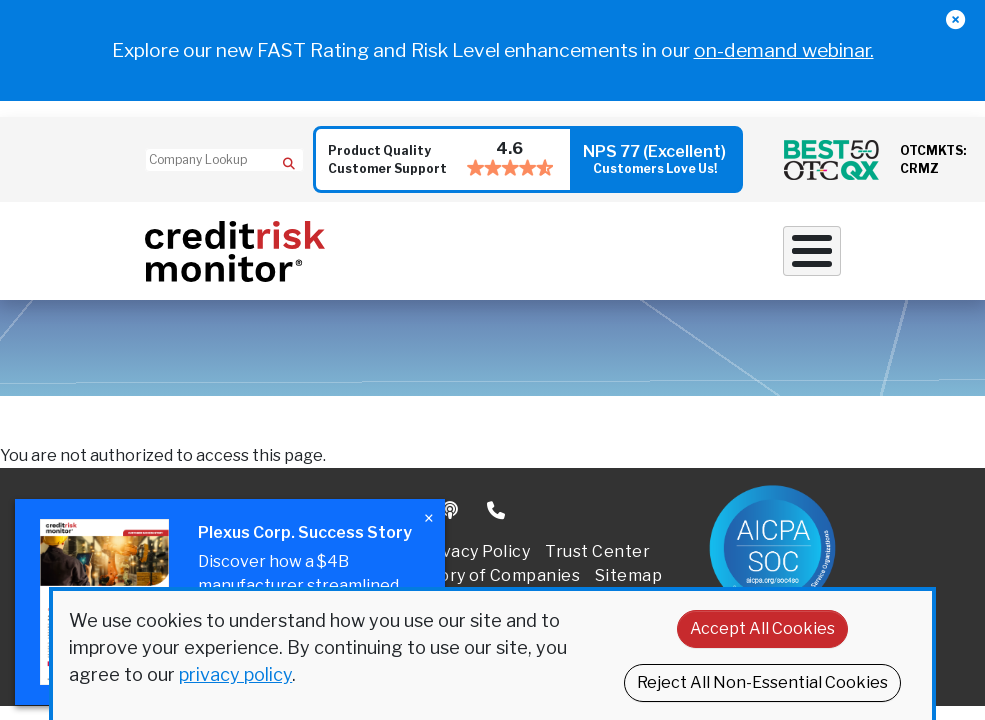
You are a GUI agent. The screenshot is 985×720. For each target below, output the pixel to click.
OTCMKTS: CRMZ (933, 159)
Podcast (452, 511)
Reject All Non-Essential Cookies (762, 682)
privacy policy (235, 674)
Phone (497, 511)
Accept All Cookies (762, 628)
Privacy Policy (474, 551)
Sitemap (629, 575)
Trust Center (597, 551)
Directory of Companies (484, 575)
